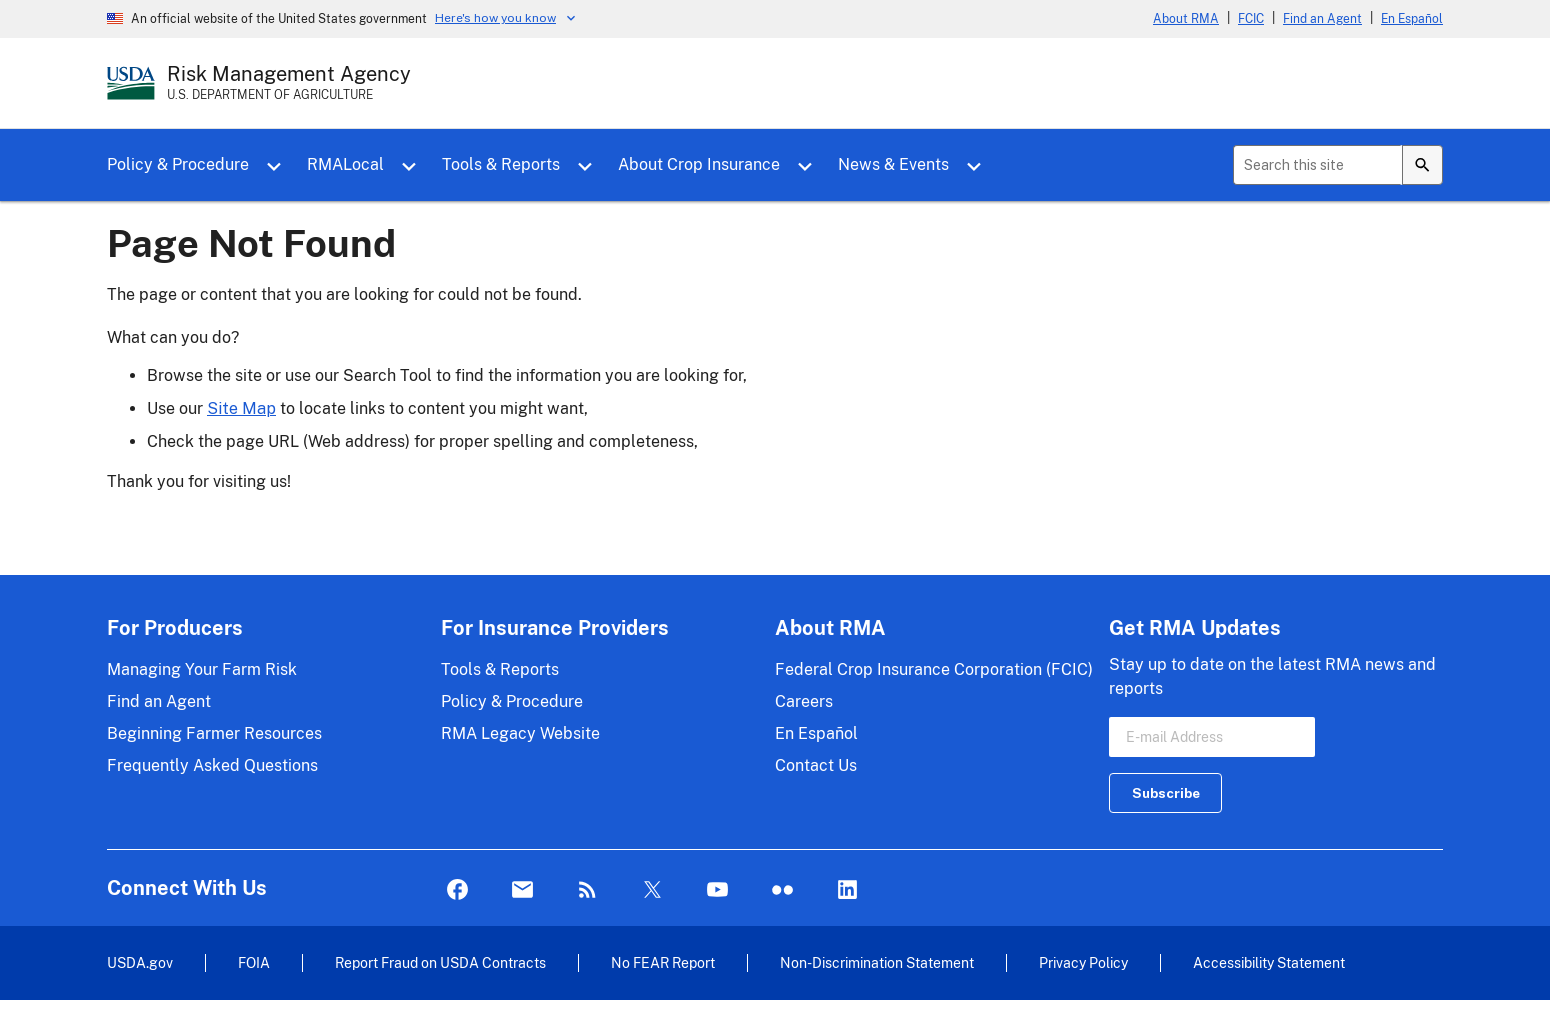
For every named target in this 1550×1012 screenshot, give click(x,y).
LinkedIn (847, 890)
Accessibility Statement (1269, 962)
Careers (804, 701)
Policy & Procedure (178, 164)
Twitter (652, 890)
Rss (587, 890)
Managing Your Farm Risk (202, 669)
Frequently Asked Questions (212, 765)
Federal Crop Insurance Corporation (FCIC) (934, 669)
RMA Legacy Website (520, 733)
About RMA (1186, 19)
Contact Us (816, 765)
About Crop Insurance (699, 164)
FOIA (254, 962)
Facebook (457, 890)
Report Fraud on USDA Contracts (440, 962)
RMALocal (345, 164)
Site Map (241, 408)
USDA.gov (140, 962)
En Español (1412, 19)
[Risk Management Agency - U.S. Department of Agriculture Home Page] (289, 83)
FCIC (1251, 19)
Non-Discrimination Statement (877, 962)
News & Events (893, 164)
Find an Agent (1322, 19)
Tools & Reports (501, 164)
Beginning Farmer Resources (214, 733)
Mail (522, 890)
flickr (782, 890)
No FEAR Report (663, 962)
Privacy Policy (1083, 962)
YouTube (717, 890)
